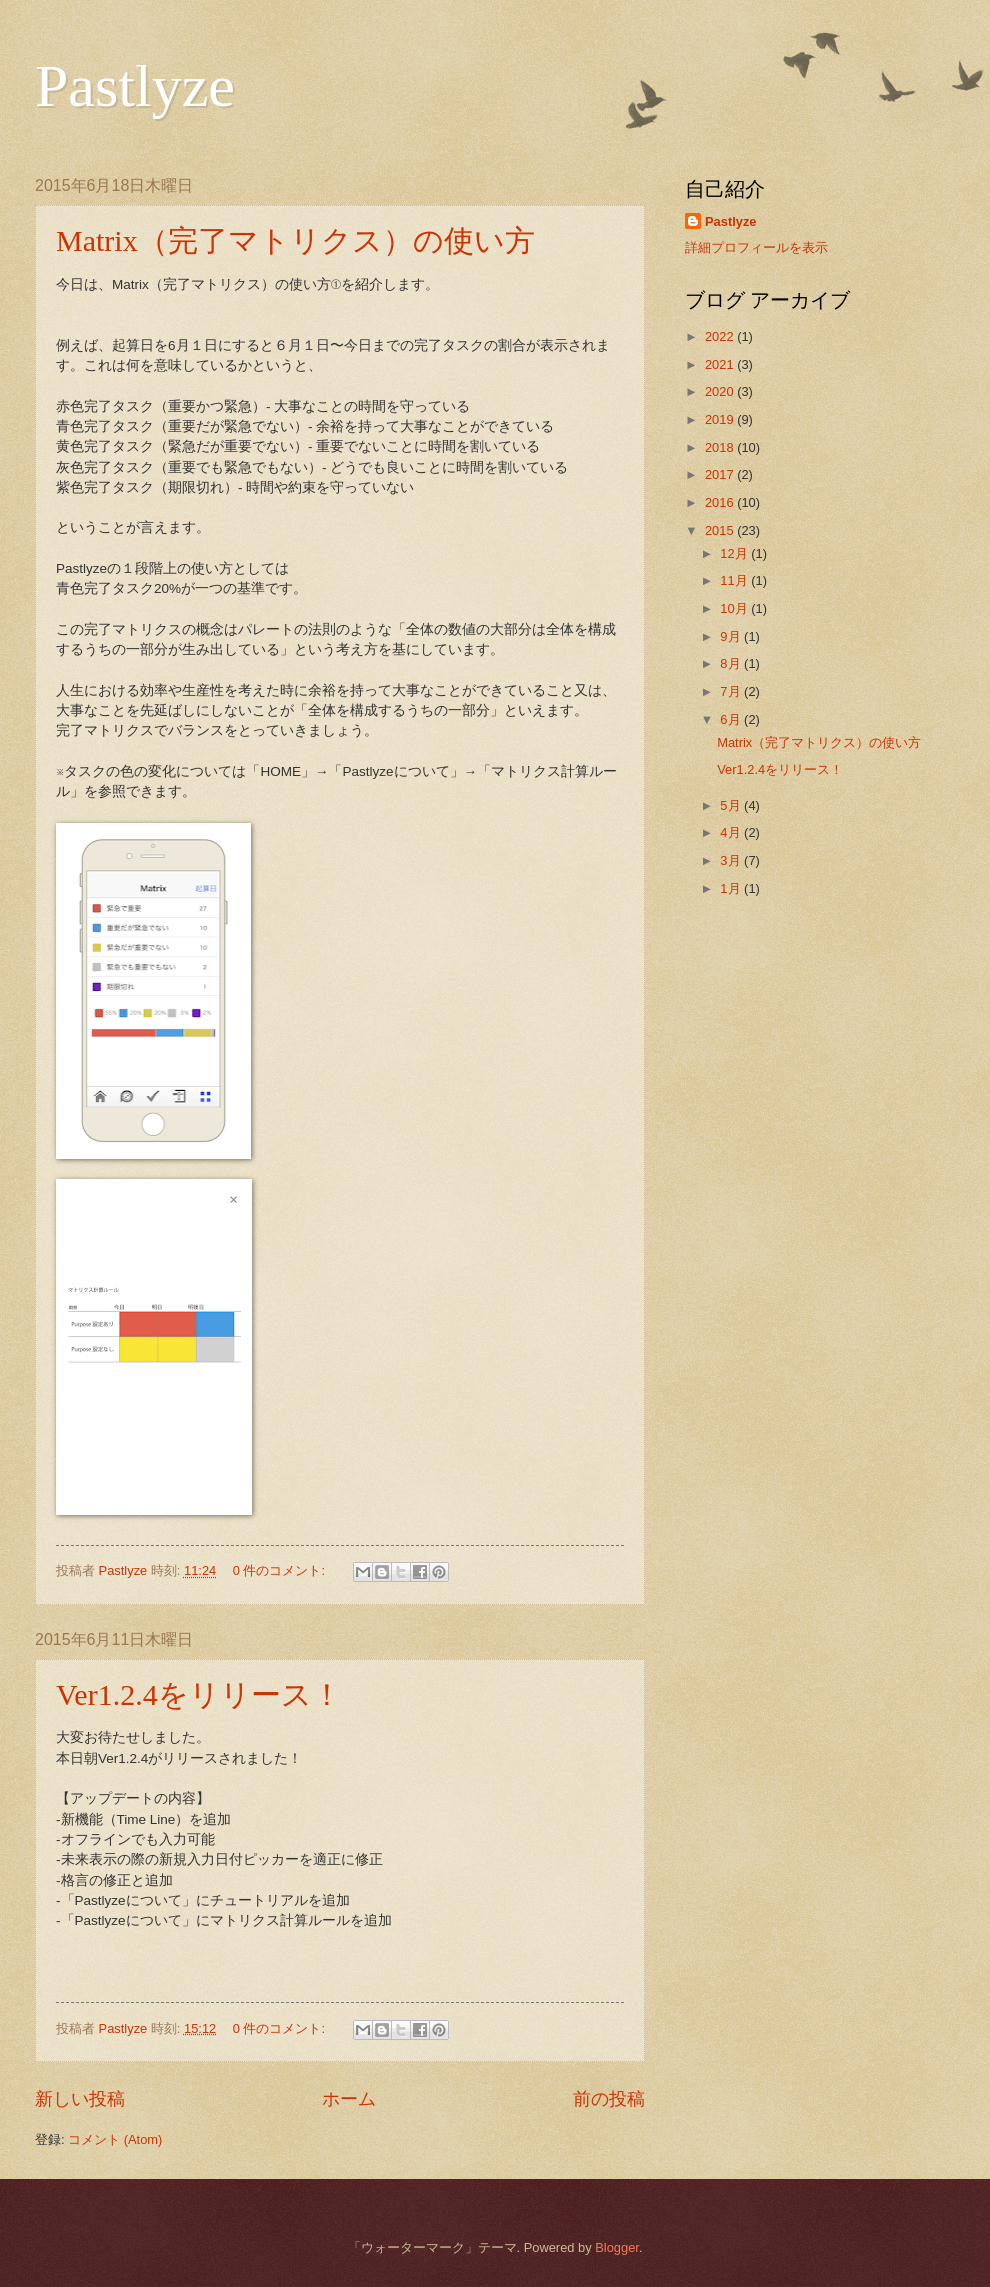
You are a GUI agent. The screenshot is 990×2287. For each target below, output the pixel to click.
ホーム (349, 2099)
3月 (732, 860)
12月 (735, 553)
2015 (721, 530)
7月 (732, 691)
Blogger (617, 2247)
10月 (735, 608)
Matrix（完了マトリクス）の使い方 (295, 240)
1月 (732, 888)
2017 (721, 474)
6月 (732, 719)
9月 (732, 636)
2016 (721, 502)
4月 (732, 832)
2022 (721, 336)
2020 (721, 391)
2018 (721, 447)
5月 (732, 805)
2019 (721, 419)
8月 (732, 663)
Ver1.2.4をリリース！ (199, 1694)
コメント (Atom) (115, 2139)
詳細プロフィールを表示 (756, 247)
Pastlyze (135, 86)
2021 (721, 364)
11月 (735, 580)
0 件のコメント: (281, 1570)
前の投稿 (609, 2099)
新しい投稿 (80, 2099)
